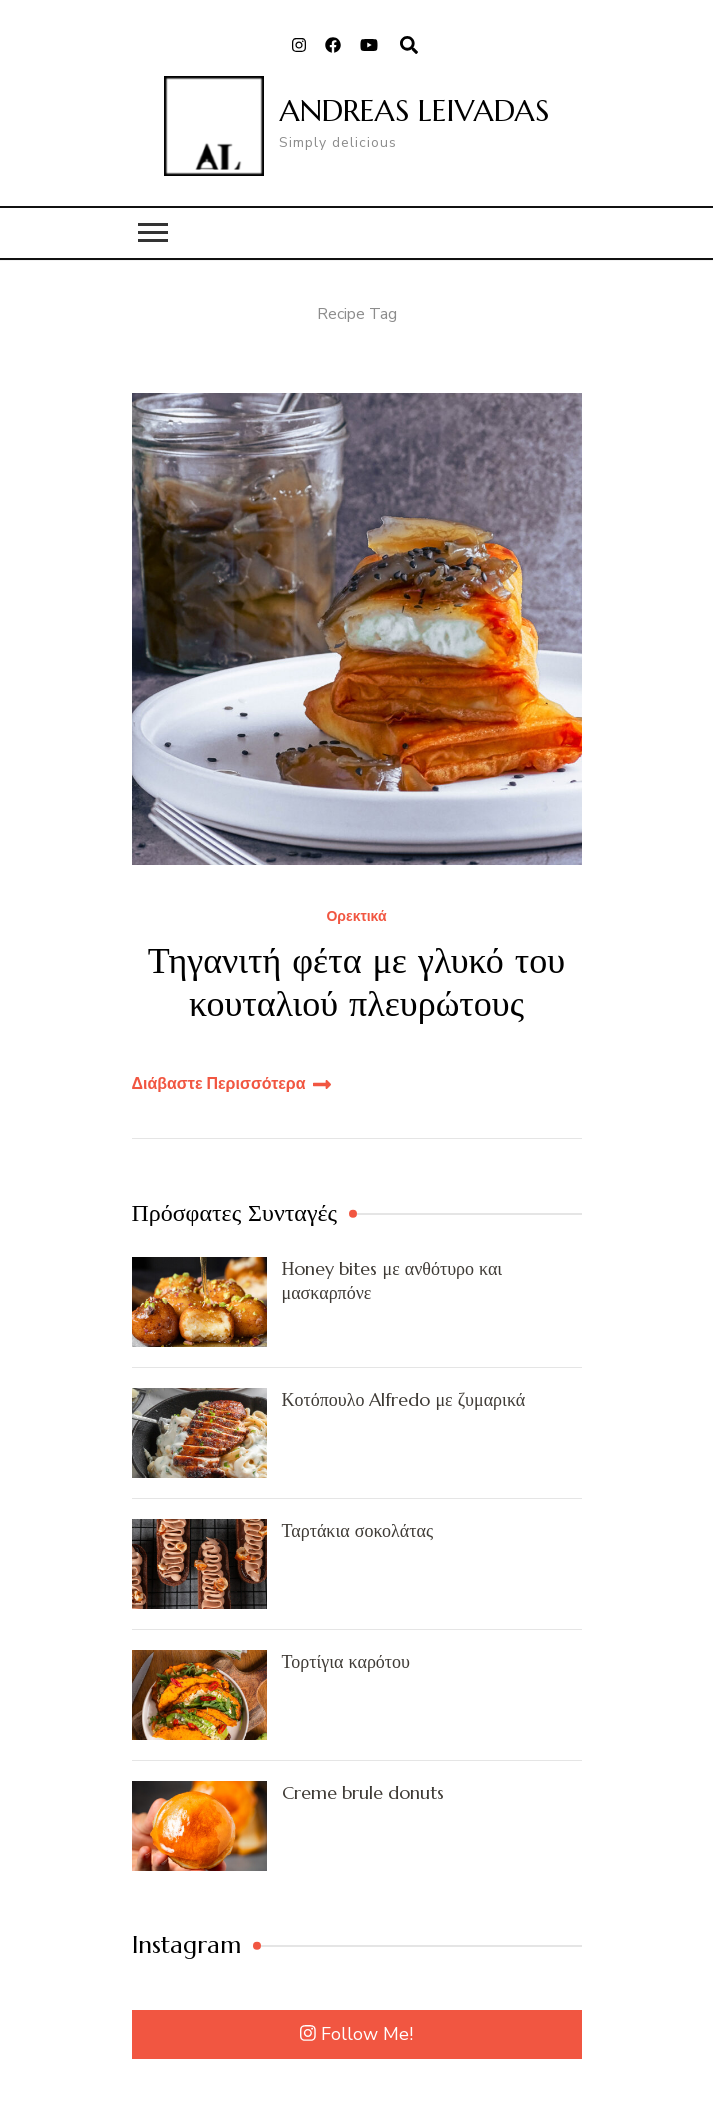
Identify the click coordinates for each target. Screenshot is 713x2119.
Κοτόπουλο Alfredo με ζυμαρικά (404, 1399)
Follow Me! (356, 2034)
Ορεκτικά (356, 917)
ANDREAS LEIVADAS (414, 110)
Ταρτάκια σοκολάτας (358, 1530)
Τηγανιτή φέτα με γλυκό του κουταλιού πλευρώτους (356, 982)
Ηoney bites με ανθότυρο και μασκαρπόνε (392, 1280)
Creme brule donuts (363, 1792)
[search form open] (409, 46)
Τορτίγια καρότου (346, 1661)
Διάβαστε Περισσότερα (219, 1084)
